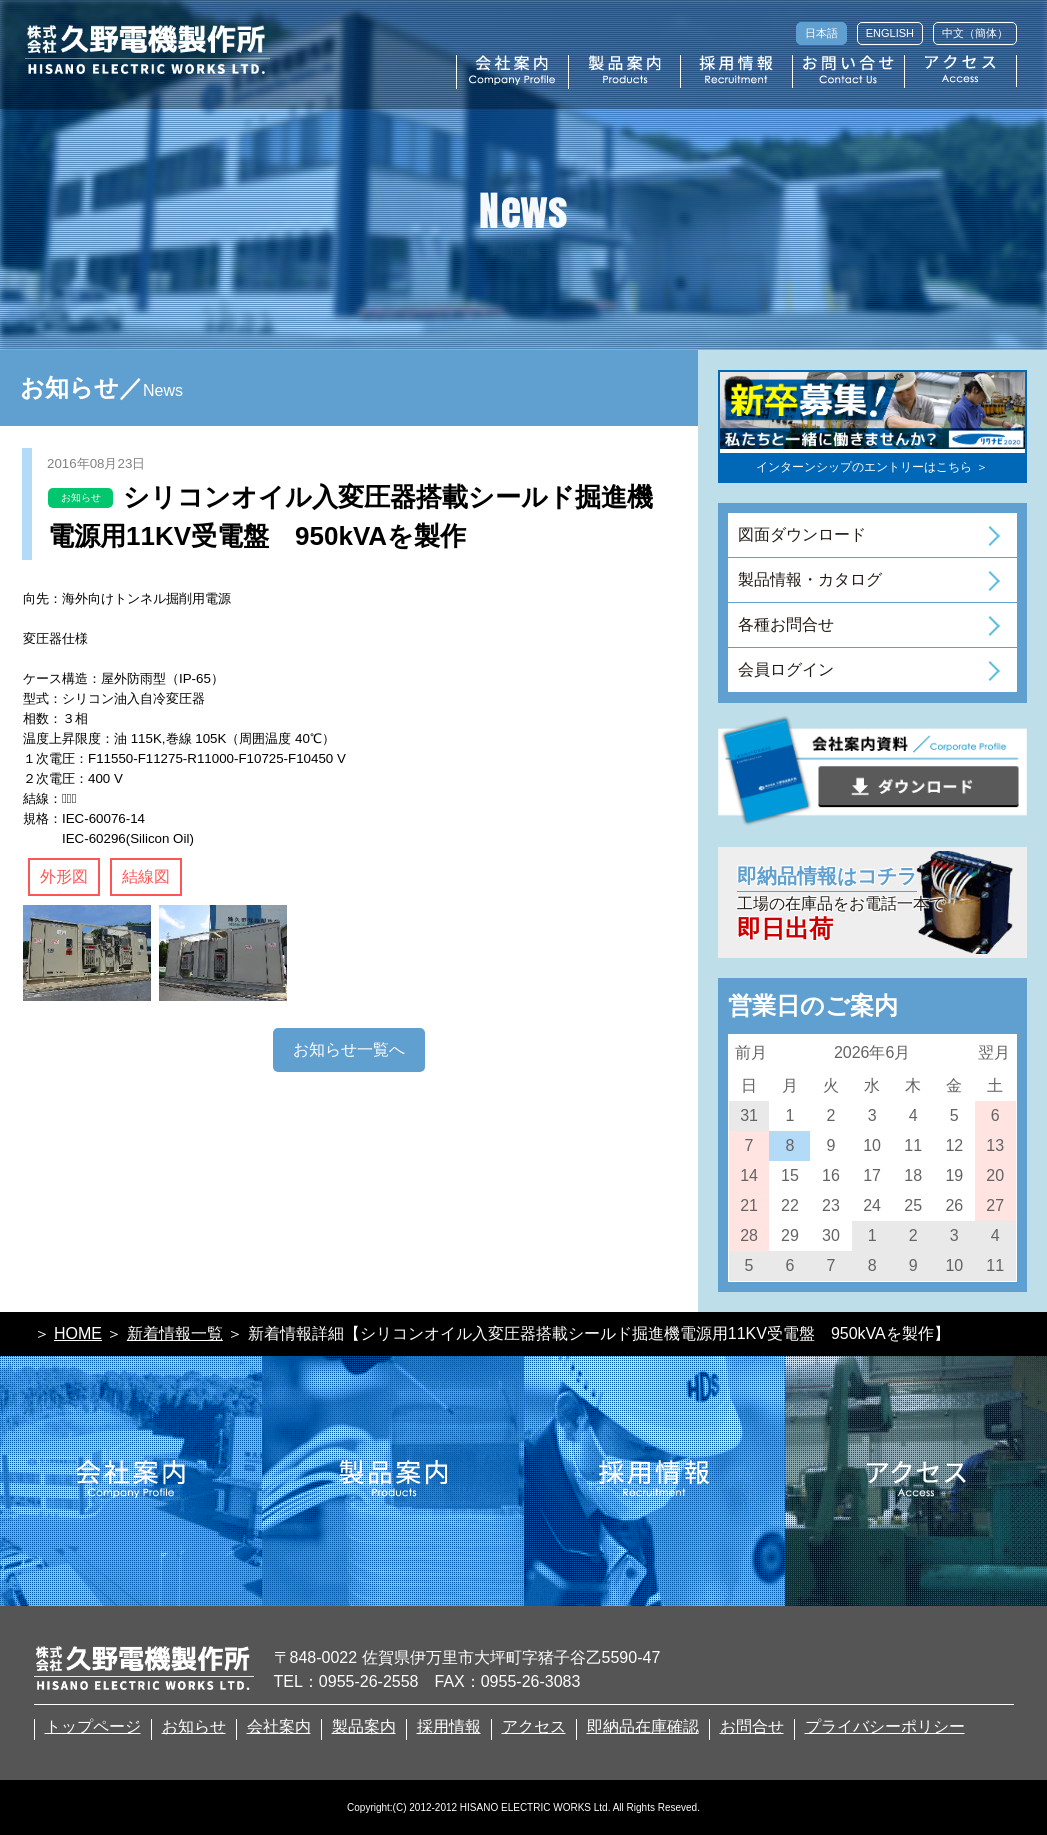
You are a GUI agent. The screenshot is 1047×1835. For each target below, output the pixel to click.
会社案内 (279, 1727)
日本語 (821, 33)
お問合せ (752, 1727)
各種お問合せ (786, 624)
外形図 (64, 876)
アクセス (534, 1727)
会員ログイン (786, 669)
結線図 (146, 876)
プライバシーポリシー (885, 1727)
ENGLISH (890, 33)
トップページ (93, 1727)
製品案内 (364, 1727)
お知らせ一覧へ (349, 1049)
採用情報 (449, 1727)
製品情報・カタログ (810, 579)
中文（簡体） (975, 33)
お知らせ (194, 1727)
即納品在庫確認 (643, 1727)
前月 (751, 1052)
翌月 (994, 1052)
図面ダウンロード (802, 534)
